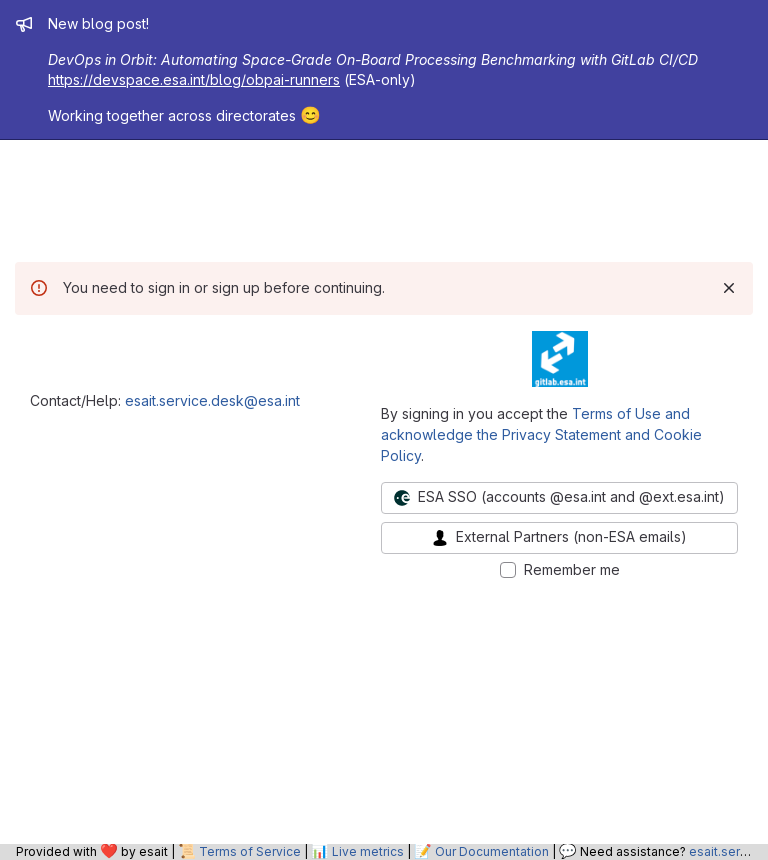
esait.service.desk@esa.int (212, 400)
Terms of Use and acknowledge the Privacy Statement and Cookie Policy (541, 434)
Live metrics (368, 851)
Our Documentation (492, 851)
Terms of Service (250, 851)
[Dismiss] (729, 288)
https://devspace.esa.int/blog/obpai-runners (194, 79)
